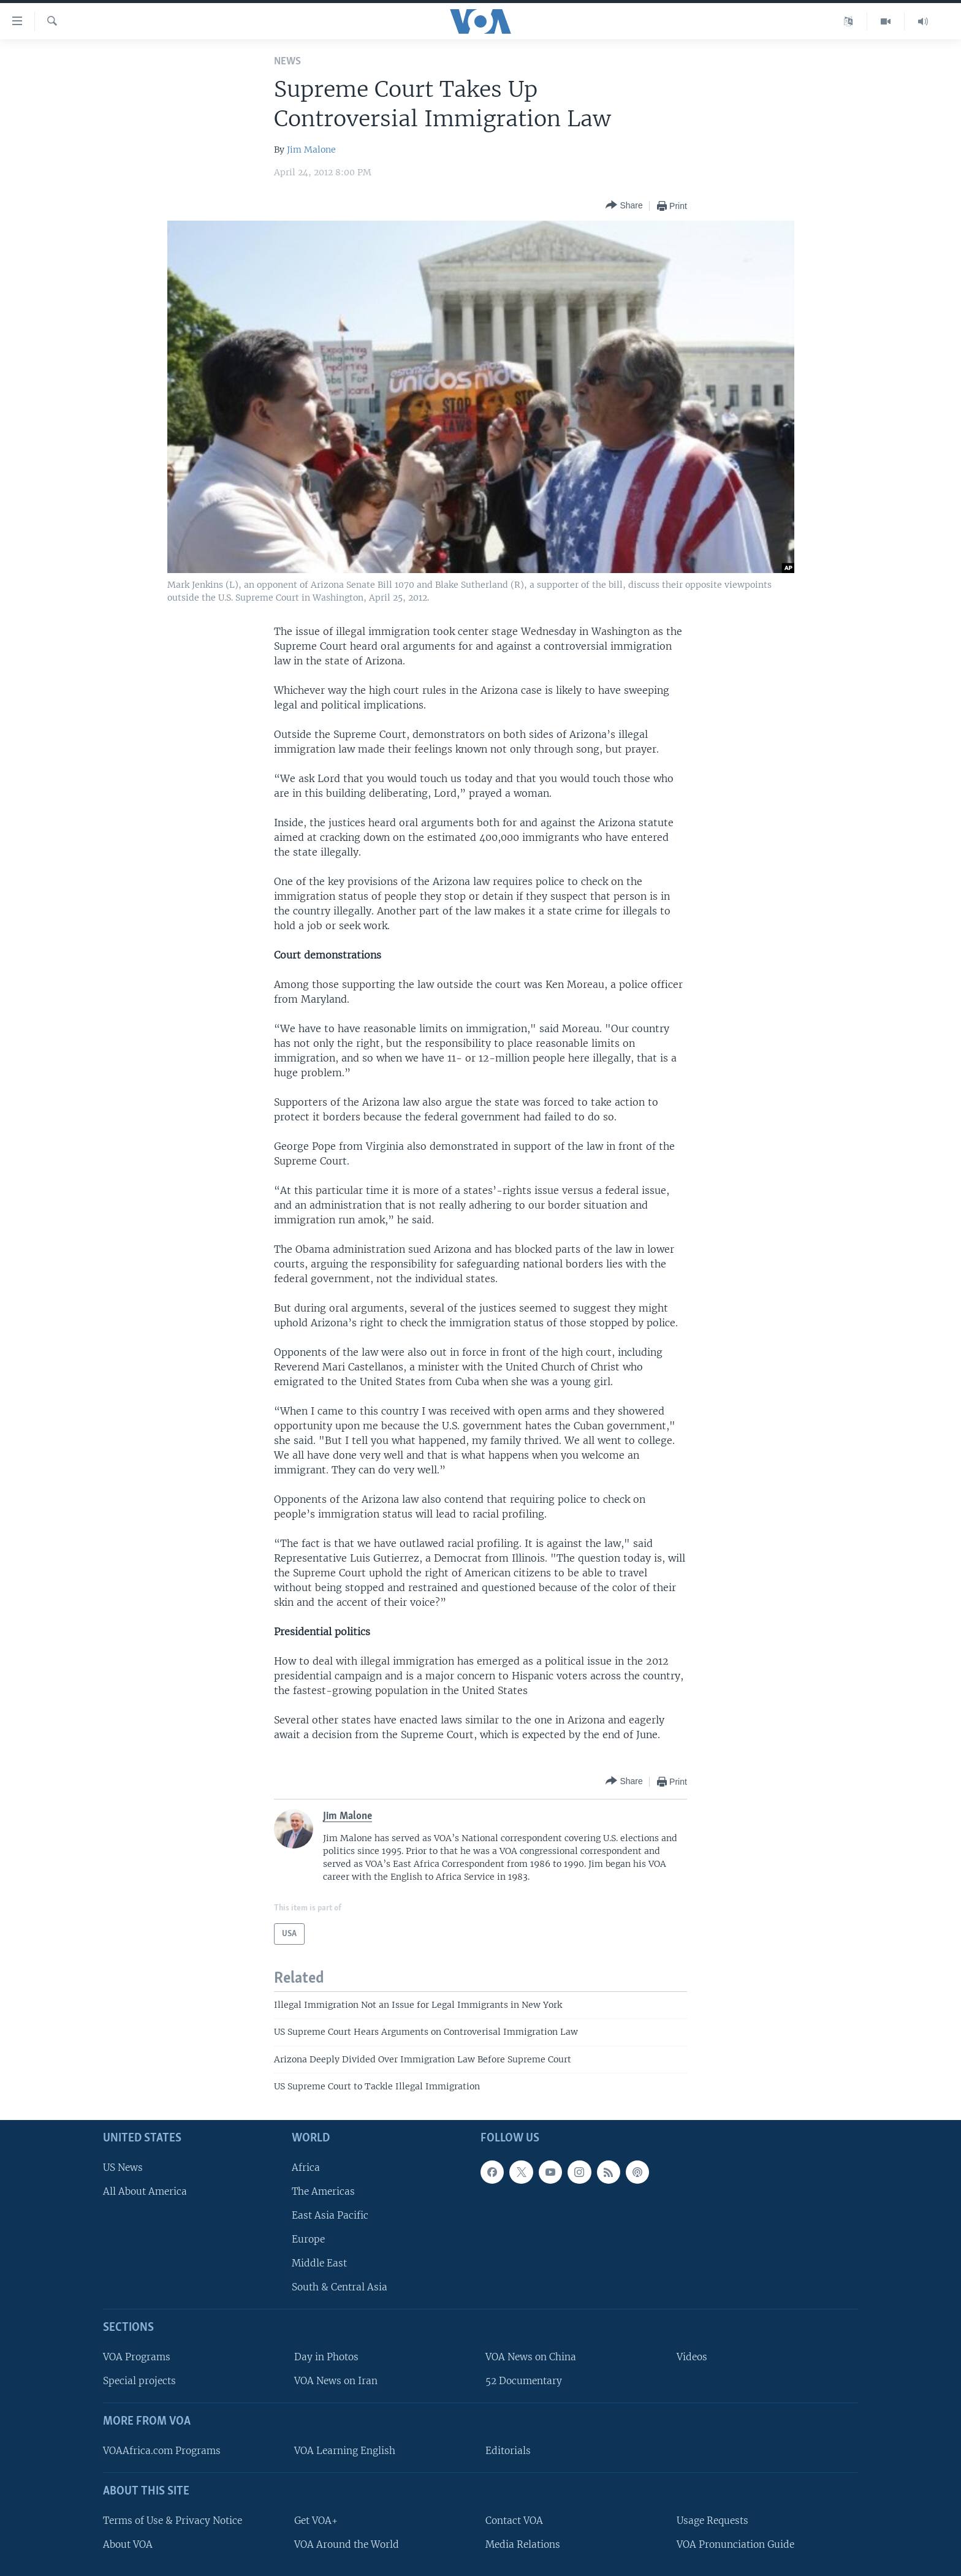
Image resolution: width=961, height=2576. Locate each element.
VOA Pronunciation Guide (735, 2544)
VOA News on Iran (336, 2381)
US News (123, 2167)
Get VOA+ (316, 2520)
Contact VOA (514, 2520)
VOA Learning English (344, 2450)
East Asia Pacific (330, 2215)
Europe (308, 2239)
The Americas (323, 2191)
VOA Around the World (346, 2544)
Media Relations (522, 2544)
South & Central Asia (339, 2287)
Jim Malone (311, 149)
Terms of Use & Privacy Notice (172, 2520)
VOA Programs (136, 2357)
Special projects (139, 2381)
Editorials (508, 2450)
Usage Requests (712, 2520)
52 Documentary (523, 2381)
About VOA (128, 2544)
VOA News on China (530, 2357)
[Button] (624, 206)
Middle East (319, 2263)
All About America (145, 2191)
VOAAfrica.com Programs (162, 2450)
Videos (692, 2357)
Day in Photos (326, 2357)
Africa (306, 2167)
